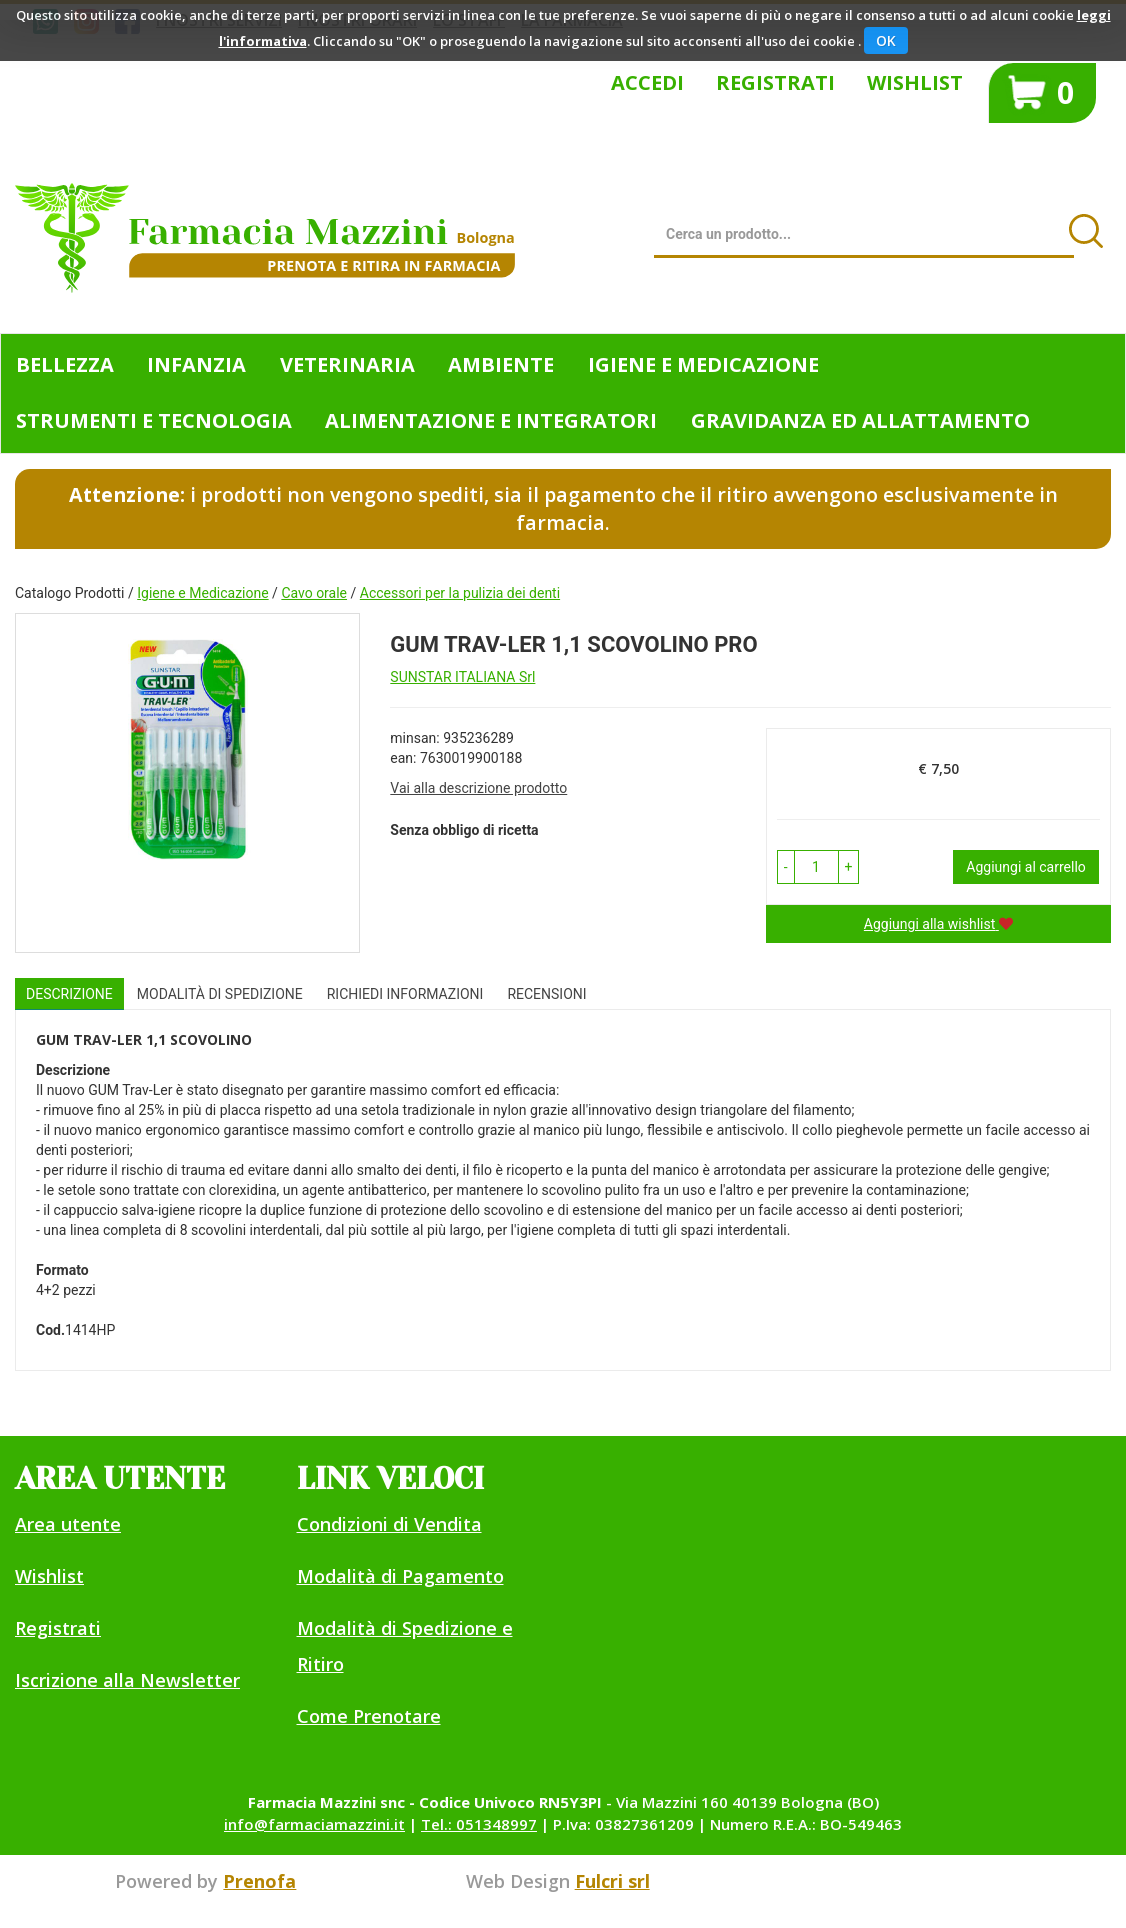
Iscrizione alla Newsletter (127, 1680)
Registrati (775, 82)
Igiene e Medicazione (202, 593)
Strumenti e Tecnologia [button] (154, 420)
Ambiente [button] (501, 364)
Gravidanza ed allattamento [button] (860, 420)
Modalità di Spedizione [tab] (220, 994)
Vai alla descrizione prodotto (478, 788)
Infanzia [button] (196, 364)
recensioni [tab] (546, 994)
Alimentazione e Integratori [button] (491, 420)
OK (886, 40)
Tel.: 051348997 (479, 1824)
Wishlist (915, 82)
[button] (786, 867)
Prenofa (259, 1881)
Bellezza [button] (65, 364)
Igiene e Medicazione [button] (703, 364)
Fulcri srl (612, 1881)
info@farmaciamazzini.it (314, 1824)
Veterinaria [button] (347, 364)
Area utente (68, 1524)
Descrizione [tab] (69, 994)
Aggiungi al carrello (1025, 867)
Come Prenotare (369, 1716)
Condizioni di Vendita (389, 1524)
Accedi (647, 82)
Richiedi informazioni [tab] (405, 994)
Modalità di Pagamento (400, 1576)
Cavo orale (314, 593)
